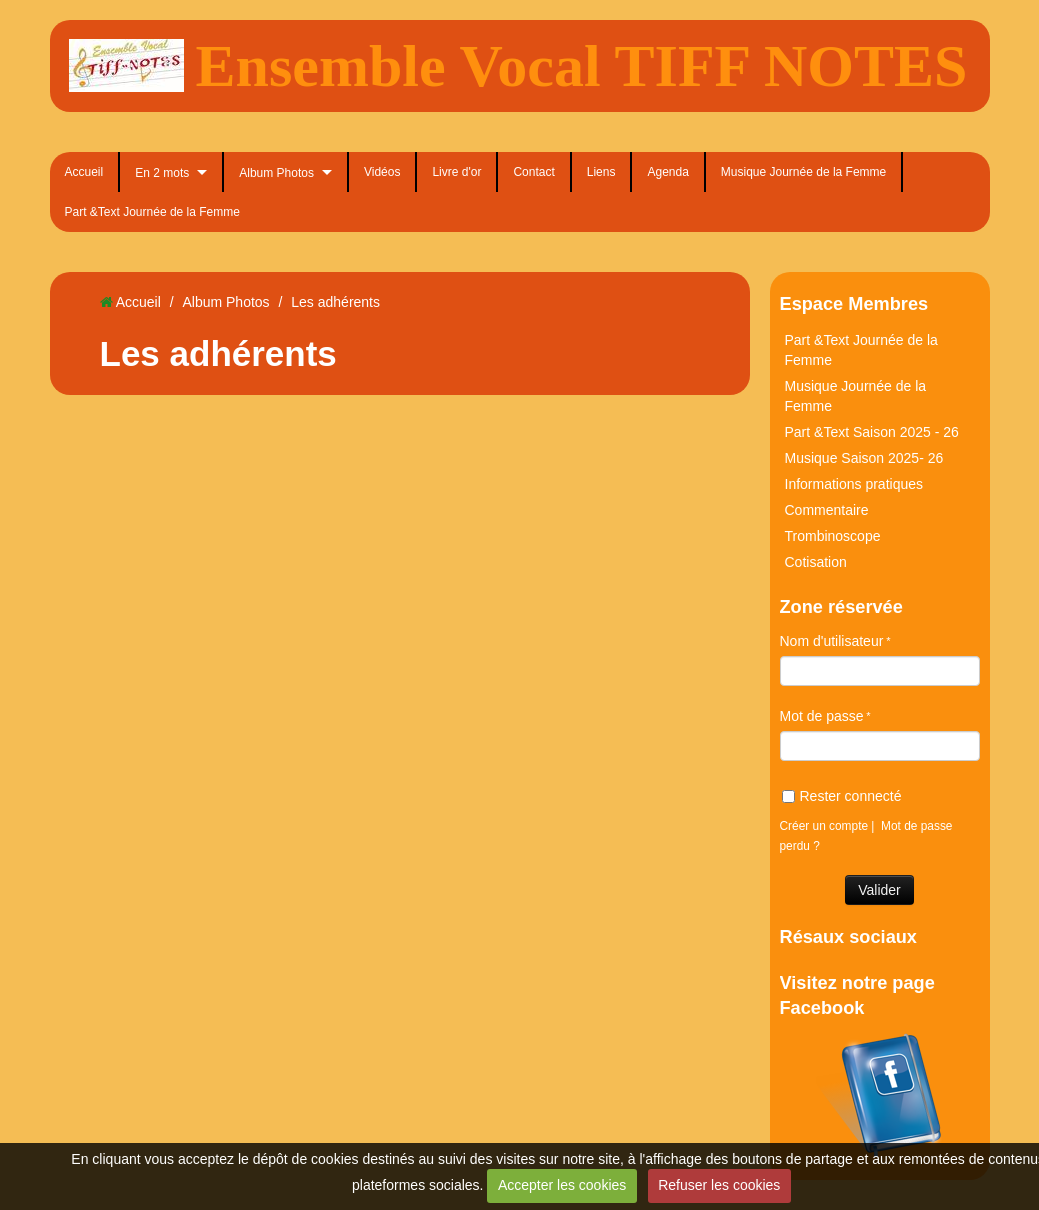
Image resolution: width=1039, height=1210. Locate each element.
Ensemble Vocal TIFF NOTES (582, 66)
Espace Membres (854, 304)
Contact (533, 172)
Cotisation (816, 562)
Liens (601, 172)
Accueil (84, 172)
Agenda (667, 172)
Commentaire (827, 510)
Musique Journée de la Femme (803, 172)
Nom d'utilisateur (832, 641)
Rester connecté (842, 796)
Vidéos (382, 172)
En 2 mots (162, 173)
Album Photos (276, 173)
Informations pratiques (854, 484)
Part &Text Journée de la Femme (152, 212)
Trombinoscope (833, 536)
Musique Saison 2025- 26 (864, 458)
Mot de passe (822, 716)
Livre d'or (456, 172)
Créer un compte (824, 826)
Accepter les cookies (562, 1185)
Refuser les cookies (719, 1185)
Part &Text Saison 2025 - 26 (872, 432)
